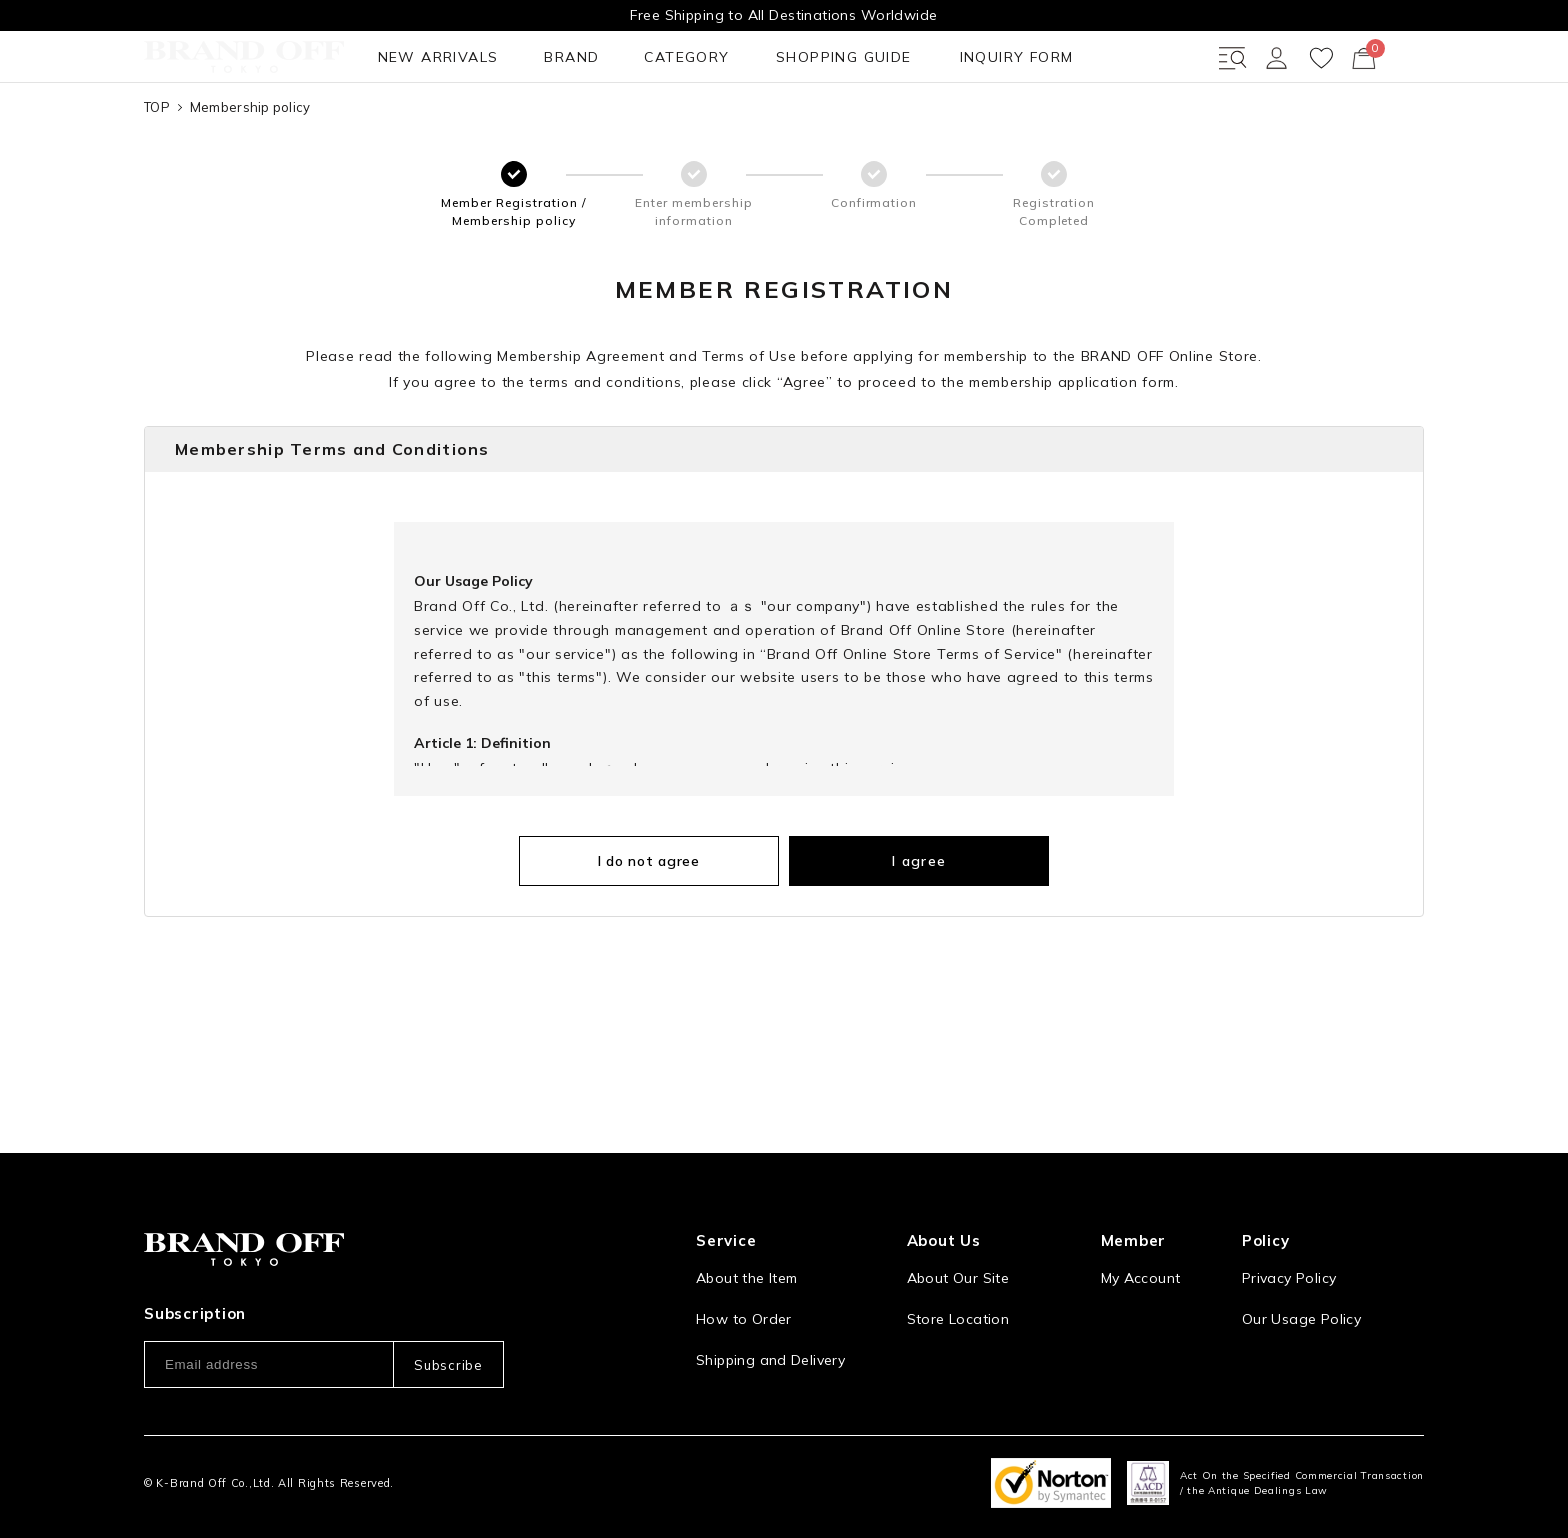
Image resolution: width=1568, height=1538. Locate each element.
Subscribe (448, 1301)
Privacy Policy (1289, 1215)
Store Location (958, 1256)
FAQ (710, 1379)
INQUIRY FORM (747, 129)
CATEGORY (436, 129)
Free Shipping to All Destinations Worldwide (783, 15)
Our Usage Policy (1301, 1256)
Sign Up (1128, 1256)
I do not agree (679, 933)
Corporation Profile (973, 1297)
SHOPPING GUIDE (584, 129)
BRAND (331, 129)
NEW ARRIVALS (208, 129)
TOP (157, 179)
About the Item (746, 1215)
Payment (726, 1338)
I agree (889, 933)
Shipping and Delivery (770, 1297)
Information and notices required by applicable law (1333, 1307)
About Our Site (958, 1215)
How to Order (744, 1256)
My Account (1141, 1215)
